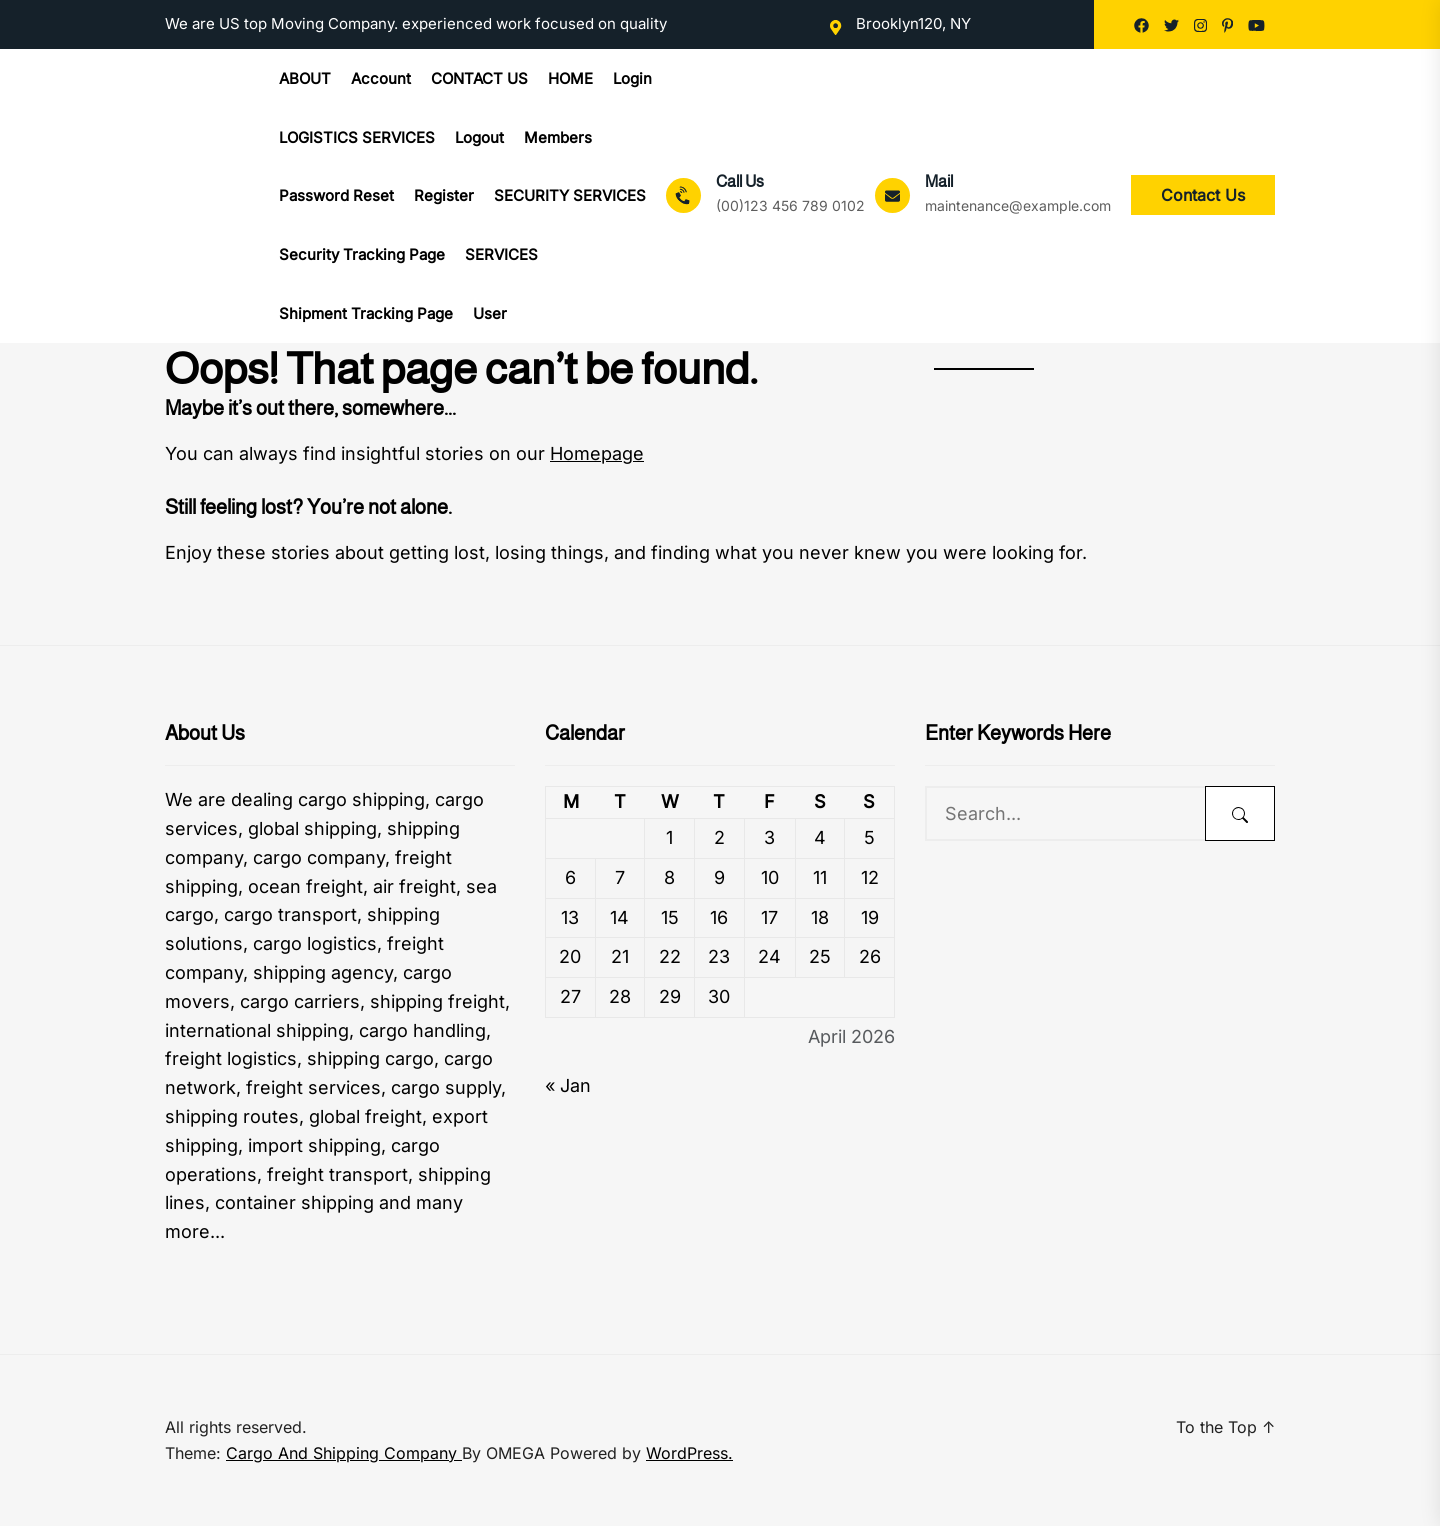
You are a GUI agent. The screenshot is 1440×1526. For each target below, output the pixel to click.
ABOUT (305, 78)
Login (632, 78)
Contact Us (1203, 195)
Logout (479, 137)
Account (381, 78)
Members (558, 137)
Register (444, 195)
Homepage (597, 453)
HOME (570, 78)
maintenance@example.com (1018, 205)
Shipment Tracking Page (366, 313)
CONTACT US (479, 78)
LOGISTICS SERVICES (357, 137)
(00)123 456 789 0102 (790, 205)
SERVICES (501, 254)
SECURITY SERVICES (570, 195)
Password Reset (336, 195)
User (490, 313)
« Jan (568, 1085)
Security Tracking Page (362, 254)
